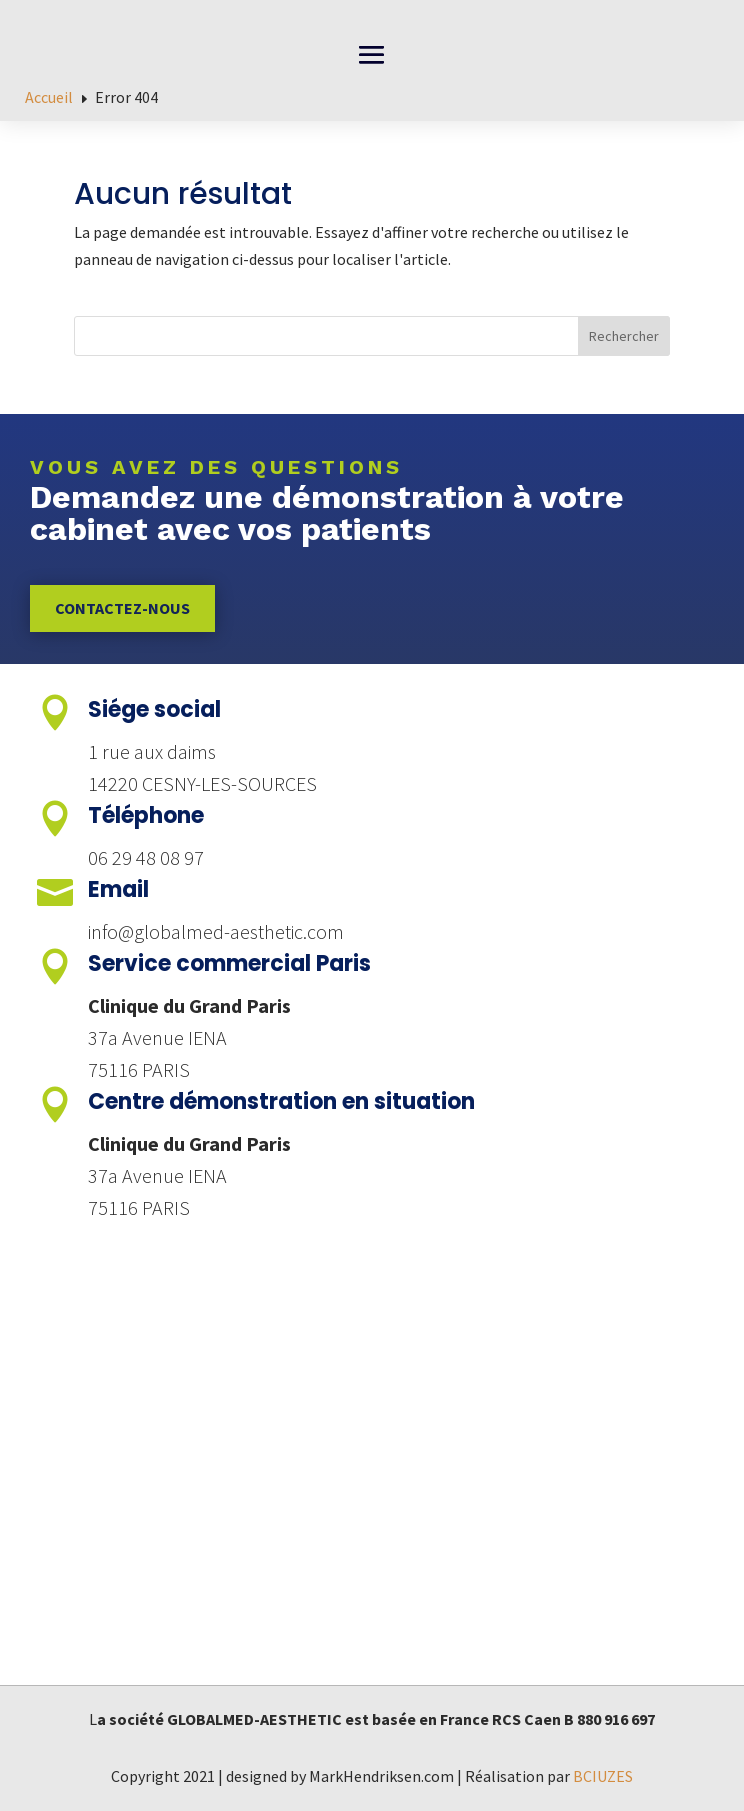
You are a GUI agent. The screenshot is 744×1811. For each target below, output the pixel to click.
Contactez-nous (122, 608)
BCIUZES (603, 1776)
